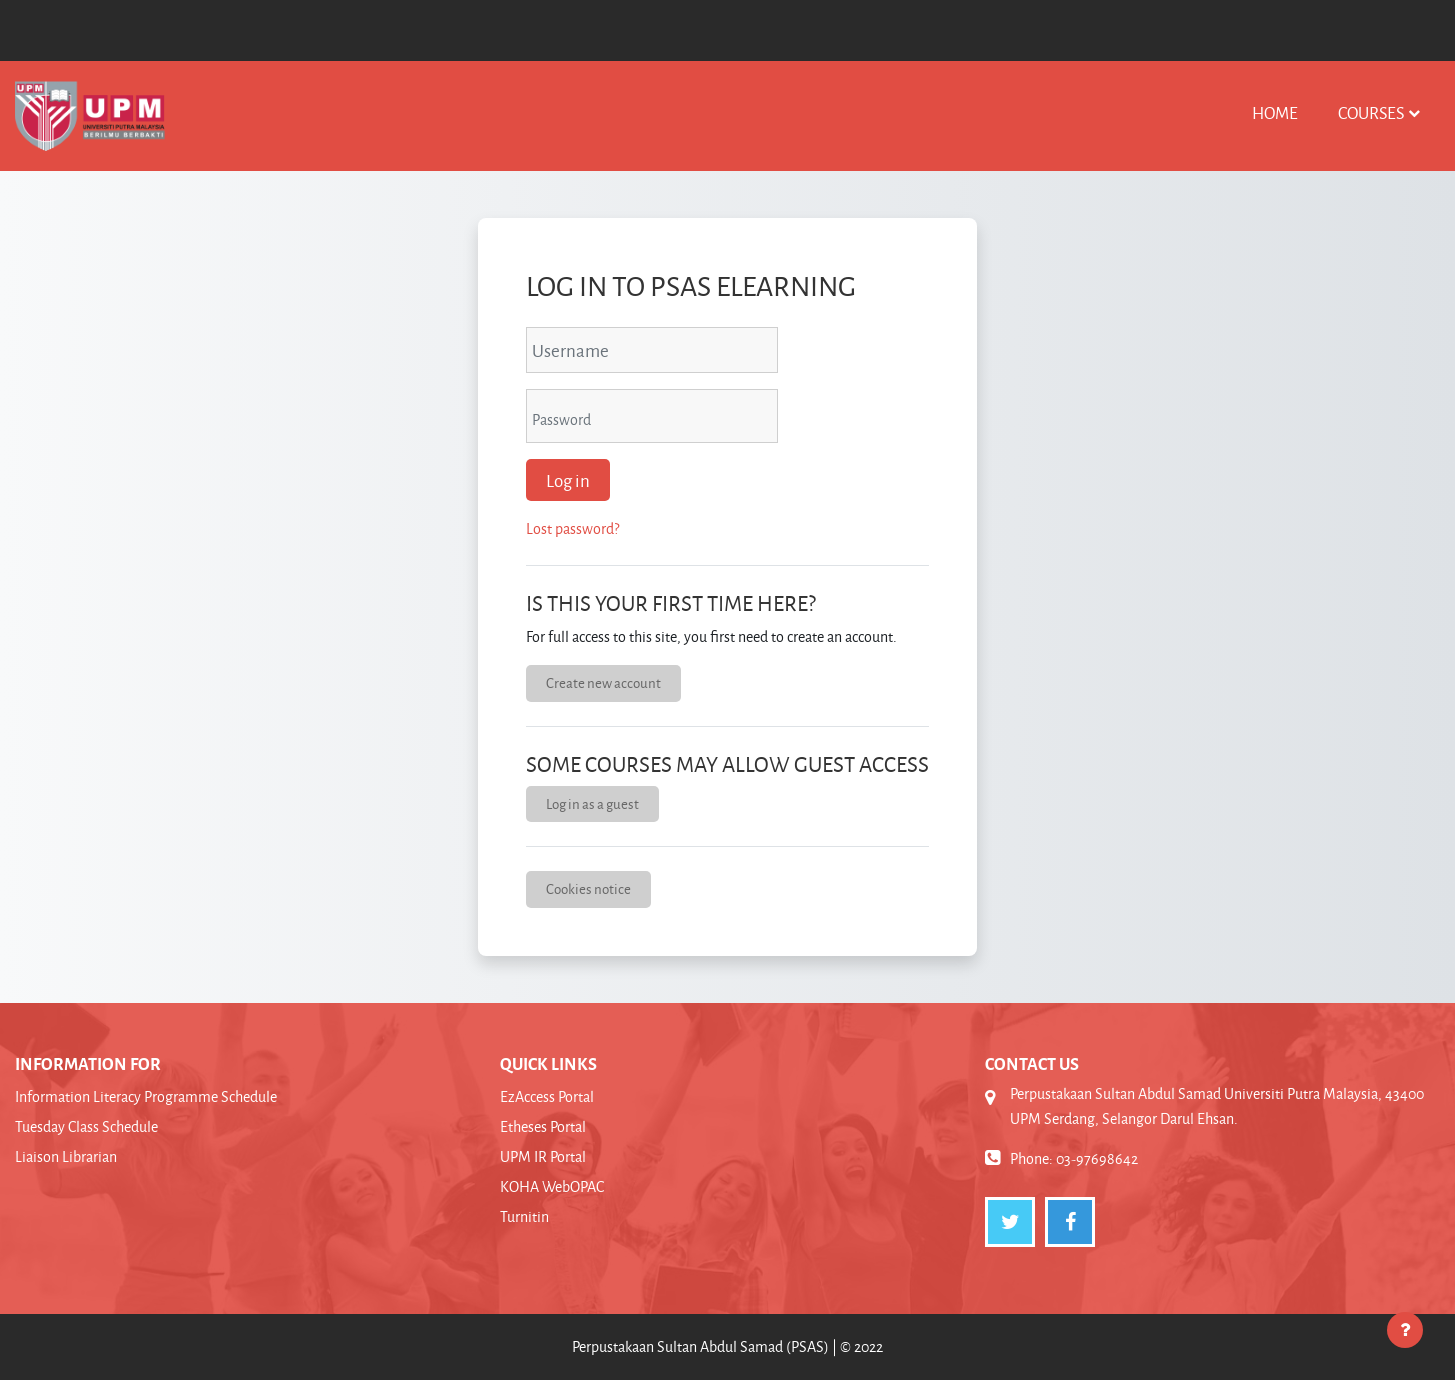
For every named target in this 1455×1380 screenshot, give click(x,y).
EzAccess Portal (547, 1096)
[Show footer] (1405, 1330)
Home (1275, 112)
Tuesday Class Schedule (86, 1126)
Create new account (603, 682)
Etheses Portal (543, 1126)
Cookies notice (588, 888)
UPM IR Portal (543, 1156)
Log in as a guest (592, 803)
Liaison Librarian (66, 1156)
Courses (1371, 112)
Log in (568, 480)
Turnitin (524, 1216)
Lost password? (572, 528)
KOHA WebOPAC (552, 1186)
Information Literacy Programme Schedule (146, 1096)
